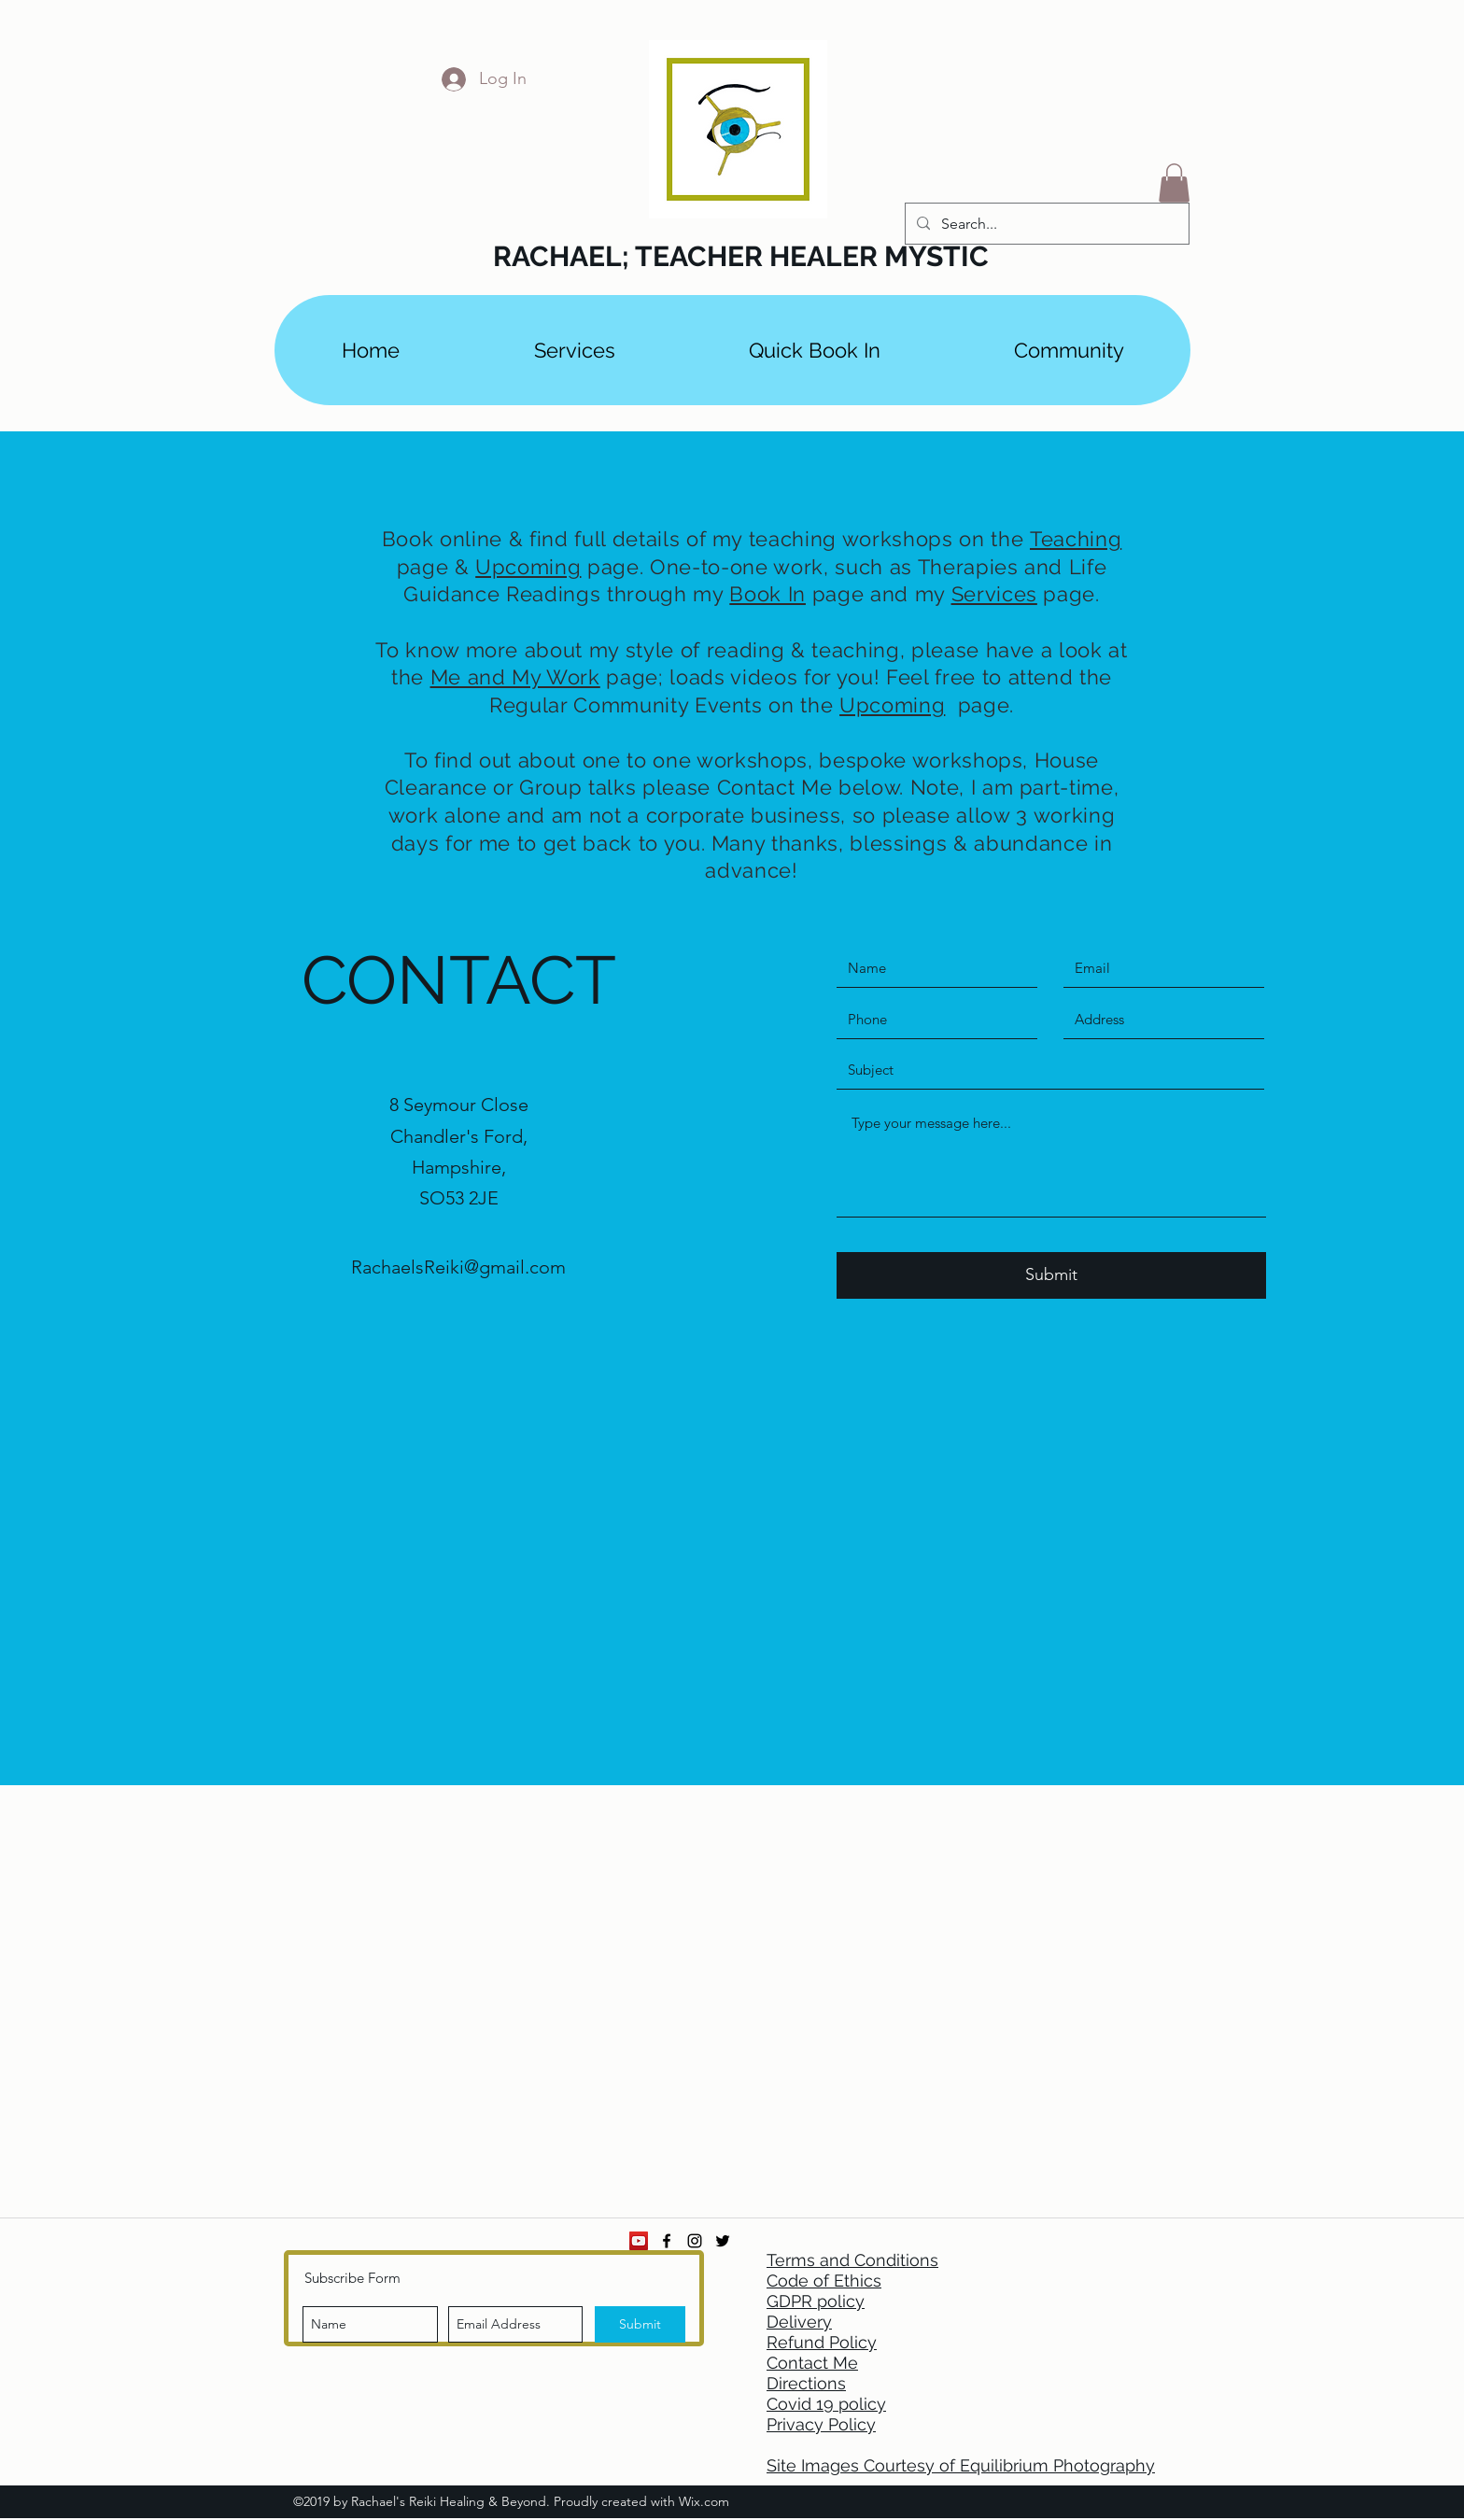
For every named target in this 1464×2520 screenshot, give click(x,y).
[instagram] (694, 2240)
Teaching (1075, 539)
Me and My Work (515, 677)
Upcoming (528, 567)
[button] (1174, 183)
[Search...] (1045, 224)
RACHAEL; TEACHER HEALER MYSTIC (741, 256)
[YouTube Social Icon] (638, 2240)
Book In (767, 594)
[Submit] (1051, 1275)
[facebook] (666, 2240)
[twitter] (722, 2240)
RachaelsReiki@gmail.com (458, 1267)
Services (994, 594)
